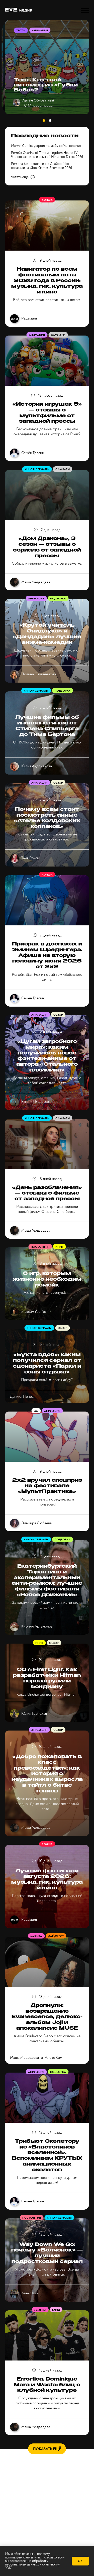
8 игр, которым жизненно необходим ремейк (47, 1279)
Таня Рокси (30, 858)
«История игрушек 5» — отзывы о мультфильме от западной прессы (47, 413)
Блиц (56, 2309)
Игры (59, 1246)
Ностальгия (66, 33)
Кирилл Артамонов (37, 1626)
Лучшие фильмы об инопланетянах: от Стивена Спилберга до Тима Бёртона (47, 726)
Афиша (47, 199)
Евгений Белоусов (36, 1102)
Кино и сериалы (37, 469)
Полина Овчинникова (38, 674)
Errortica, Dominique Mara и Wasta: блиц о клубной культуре (47, 2385)
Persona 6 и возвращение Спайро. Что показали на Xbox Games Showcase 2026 (41, 166)
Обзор (58, 782)
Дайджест (56, 1936)
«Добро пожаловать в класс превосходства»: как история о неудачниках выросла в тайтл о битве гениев (47, 1774)
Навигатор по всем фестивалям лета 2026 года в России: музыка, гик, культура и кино (47, 281)
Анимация (37, 335)
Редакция (29, 318)
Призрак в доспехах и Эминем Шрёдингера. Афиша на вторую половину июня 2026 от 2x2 (47, 956)
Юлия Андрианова (36, 766)
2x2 (36, 1411)
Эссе (49, 33)
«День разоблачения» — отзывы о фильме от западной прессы (47, 1194)
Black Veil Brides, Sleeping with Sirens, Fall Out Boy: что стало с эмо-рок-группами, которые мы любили (56, 81)
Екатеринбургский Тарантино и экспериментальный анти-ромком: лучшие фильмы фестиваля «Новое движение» (47, 1581)
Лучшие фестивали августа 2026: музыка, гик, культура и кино (47, 1880)
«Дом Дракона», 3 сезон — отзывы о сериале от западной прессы (47, 547)
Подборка (58, 598)
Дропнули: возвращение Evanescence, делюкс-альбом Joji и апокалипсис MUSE (47, 2017)
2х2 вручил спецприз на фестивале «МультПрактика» (47, 1486)
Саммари (58, 335)
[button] (85, 10)
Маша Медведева (35, 582)
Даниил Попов (22, 1396)
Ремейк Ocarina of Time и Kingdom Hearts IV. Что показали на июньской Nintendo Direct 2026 (47, 155)
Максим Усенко (33, 1312)
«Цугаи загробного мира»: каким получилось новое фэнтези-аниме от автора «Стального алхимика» (47, 1056)
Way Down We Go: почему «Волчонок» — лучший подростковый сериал (47, 2253)
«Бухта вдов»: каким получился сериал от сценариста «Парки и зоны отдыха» (47, 1364)
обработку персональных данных (26, 2562)
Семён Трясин (32, 453)
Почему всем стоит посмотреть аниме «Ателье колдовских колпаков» (47, 818)
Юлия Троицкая (34, 1713)
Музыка (34, 33)
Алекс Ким (42, 102)
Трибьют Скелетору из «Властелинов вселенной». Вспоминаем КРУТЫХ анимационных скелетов (47, 2156)
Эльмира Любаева (36, 1523)
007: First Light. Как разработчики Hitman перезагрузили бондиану (47, 1679)
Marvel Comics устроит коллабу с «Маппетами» (46, 146)
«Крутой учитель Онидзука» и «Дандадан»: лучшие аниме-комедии (47, 634)
